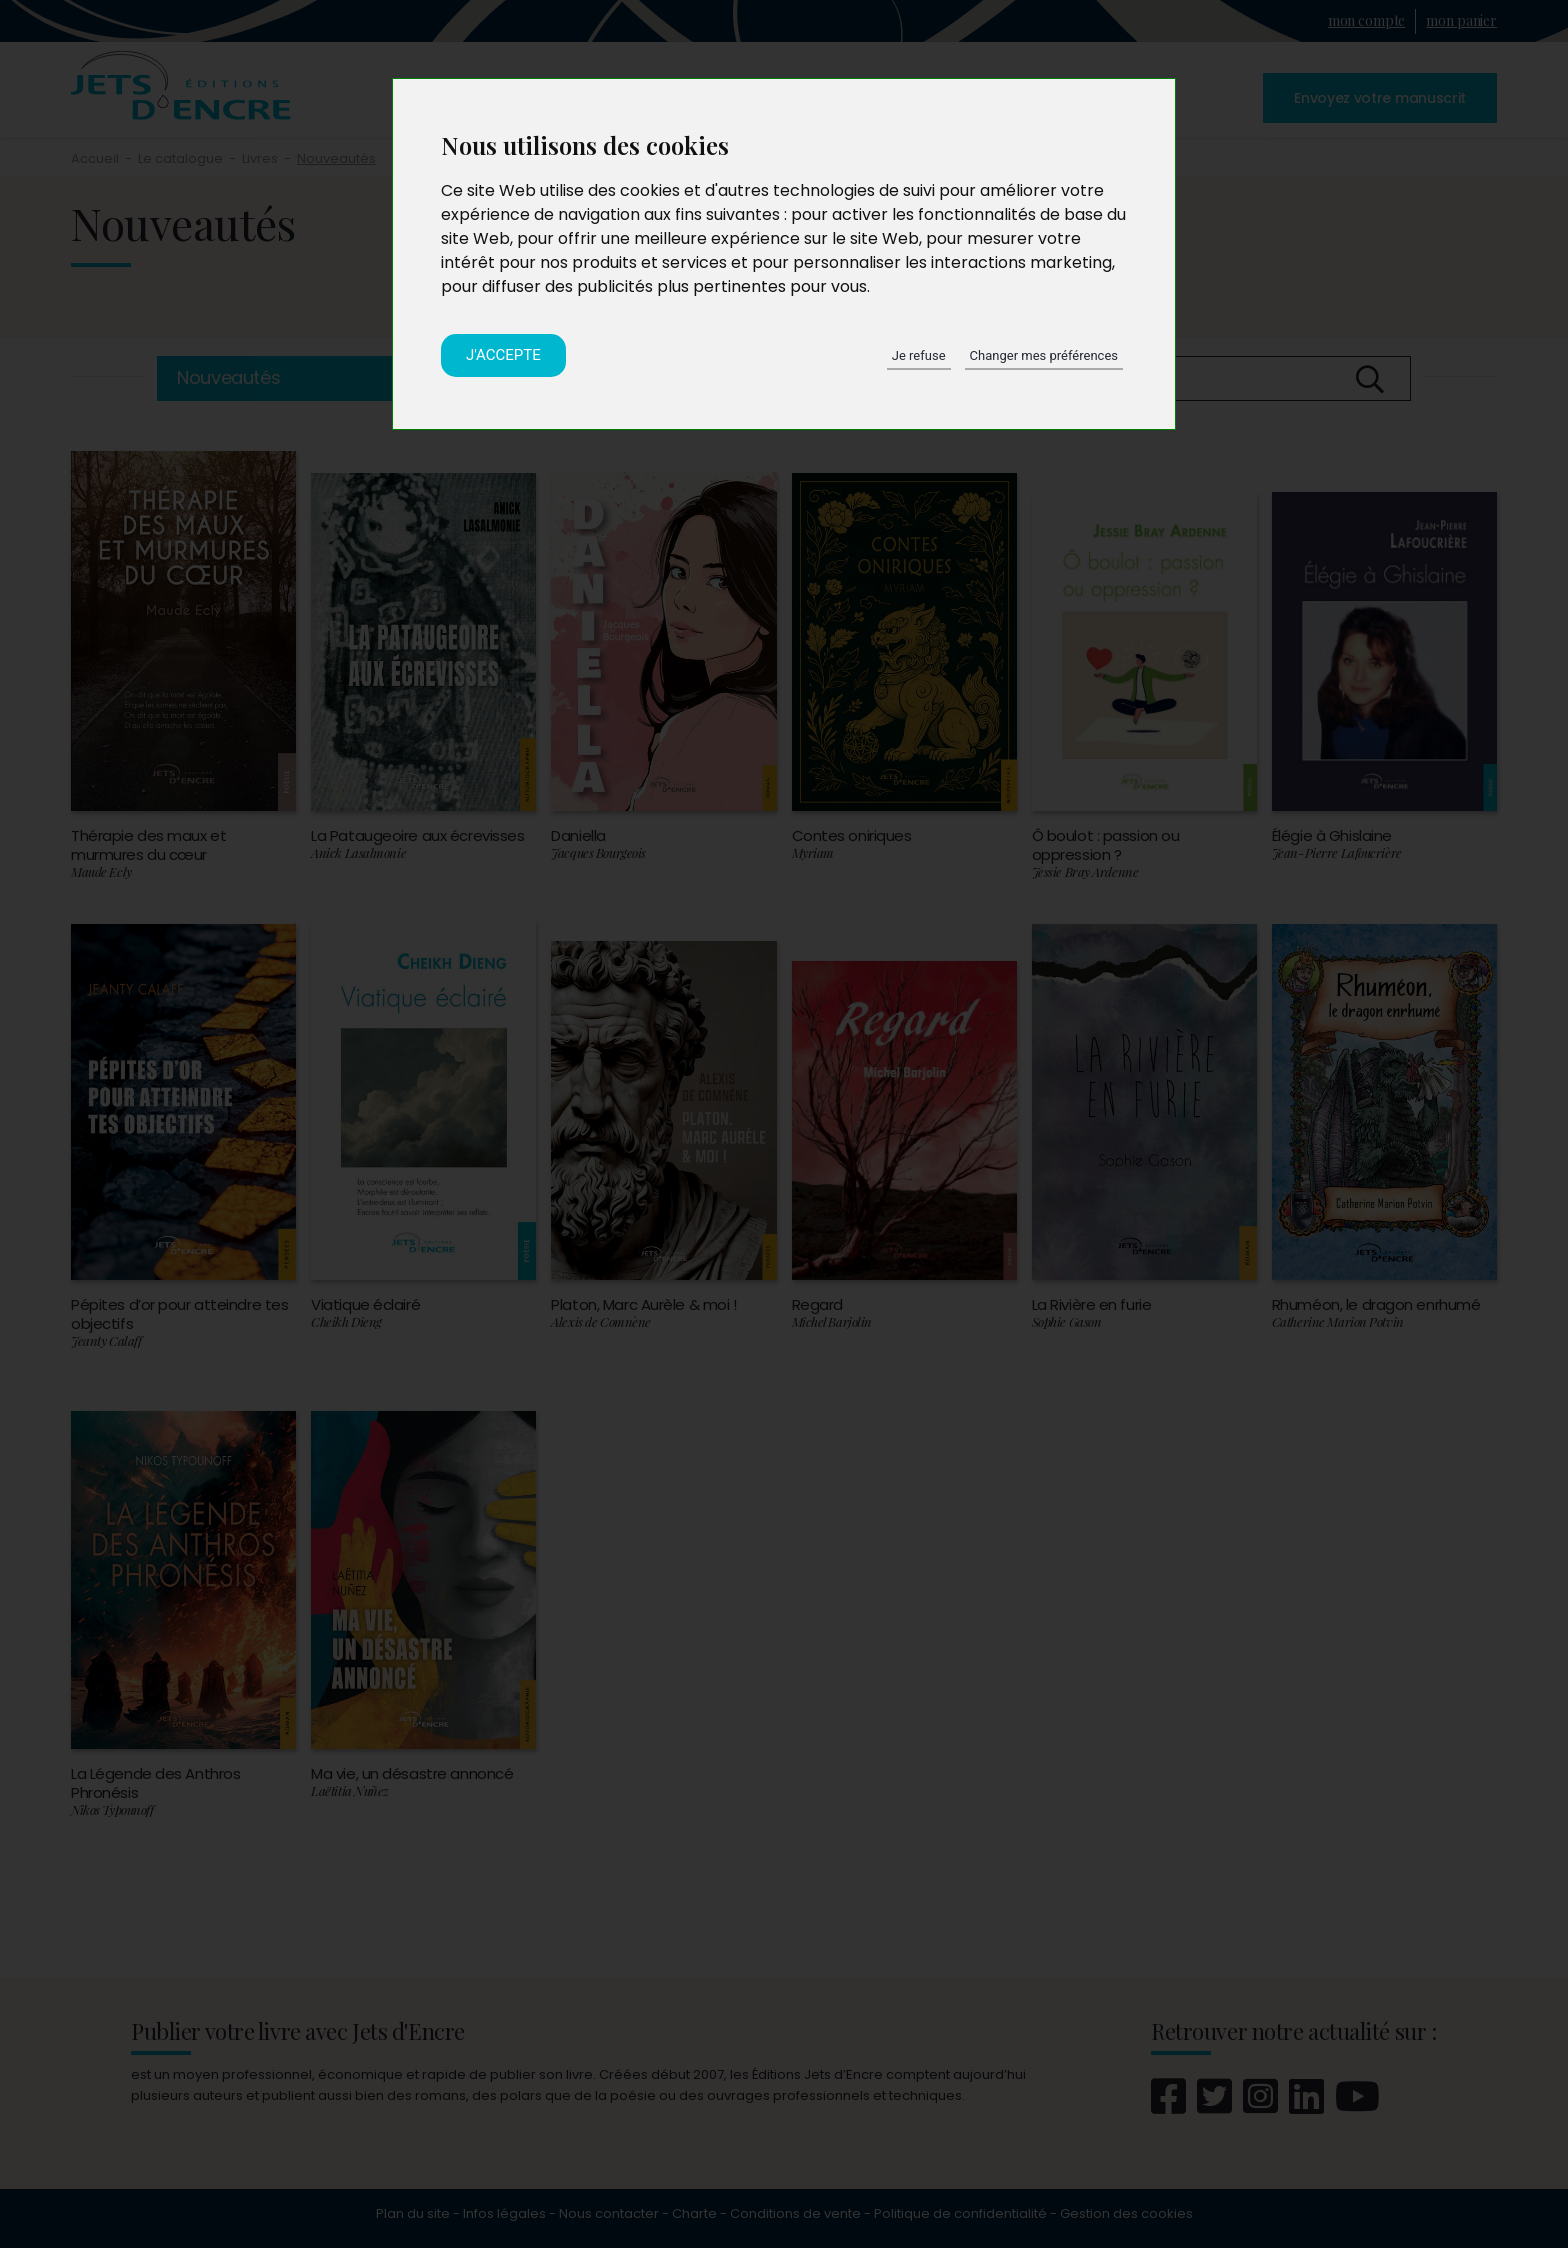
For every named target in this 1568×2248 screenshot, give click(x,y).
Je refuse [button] (919, 355)
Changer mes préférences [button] (1044, 355)
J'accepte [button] (503, 355)
